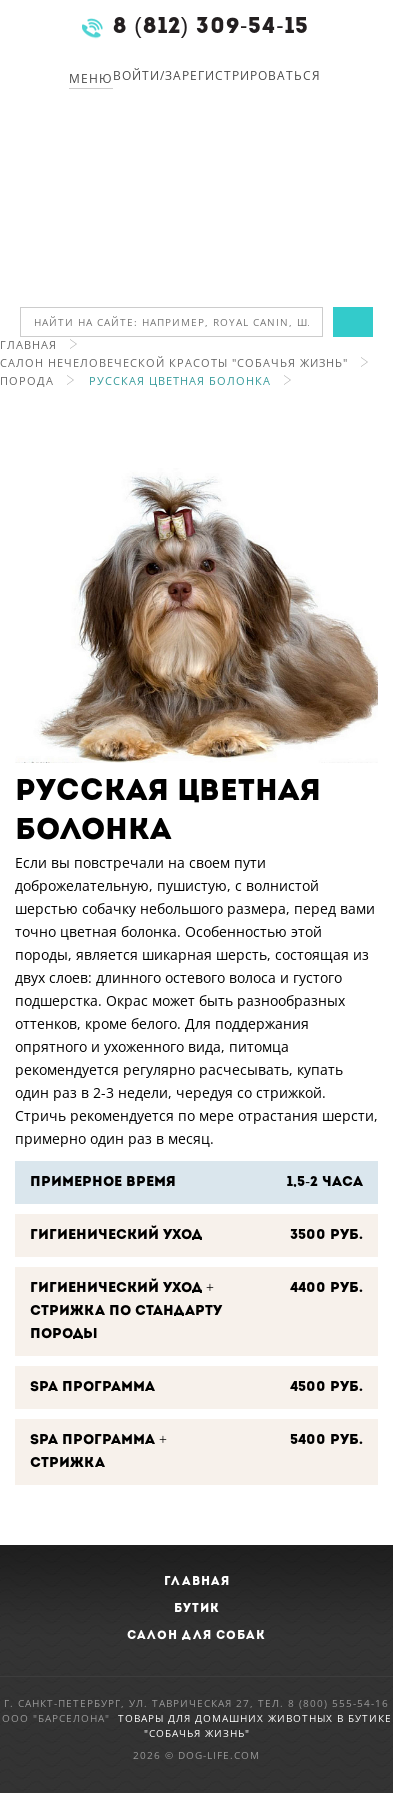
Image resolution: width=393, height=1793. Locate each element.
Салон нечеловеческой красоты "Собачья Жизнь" (174, 362)
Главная (28, 344)
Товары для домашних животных (227, 1718)
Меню (91, 78)
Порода (27, 380)
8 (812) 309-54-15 (210, 27)
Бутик (197, 1609)
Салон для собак (196, 1636)
